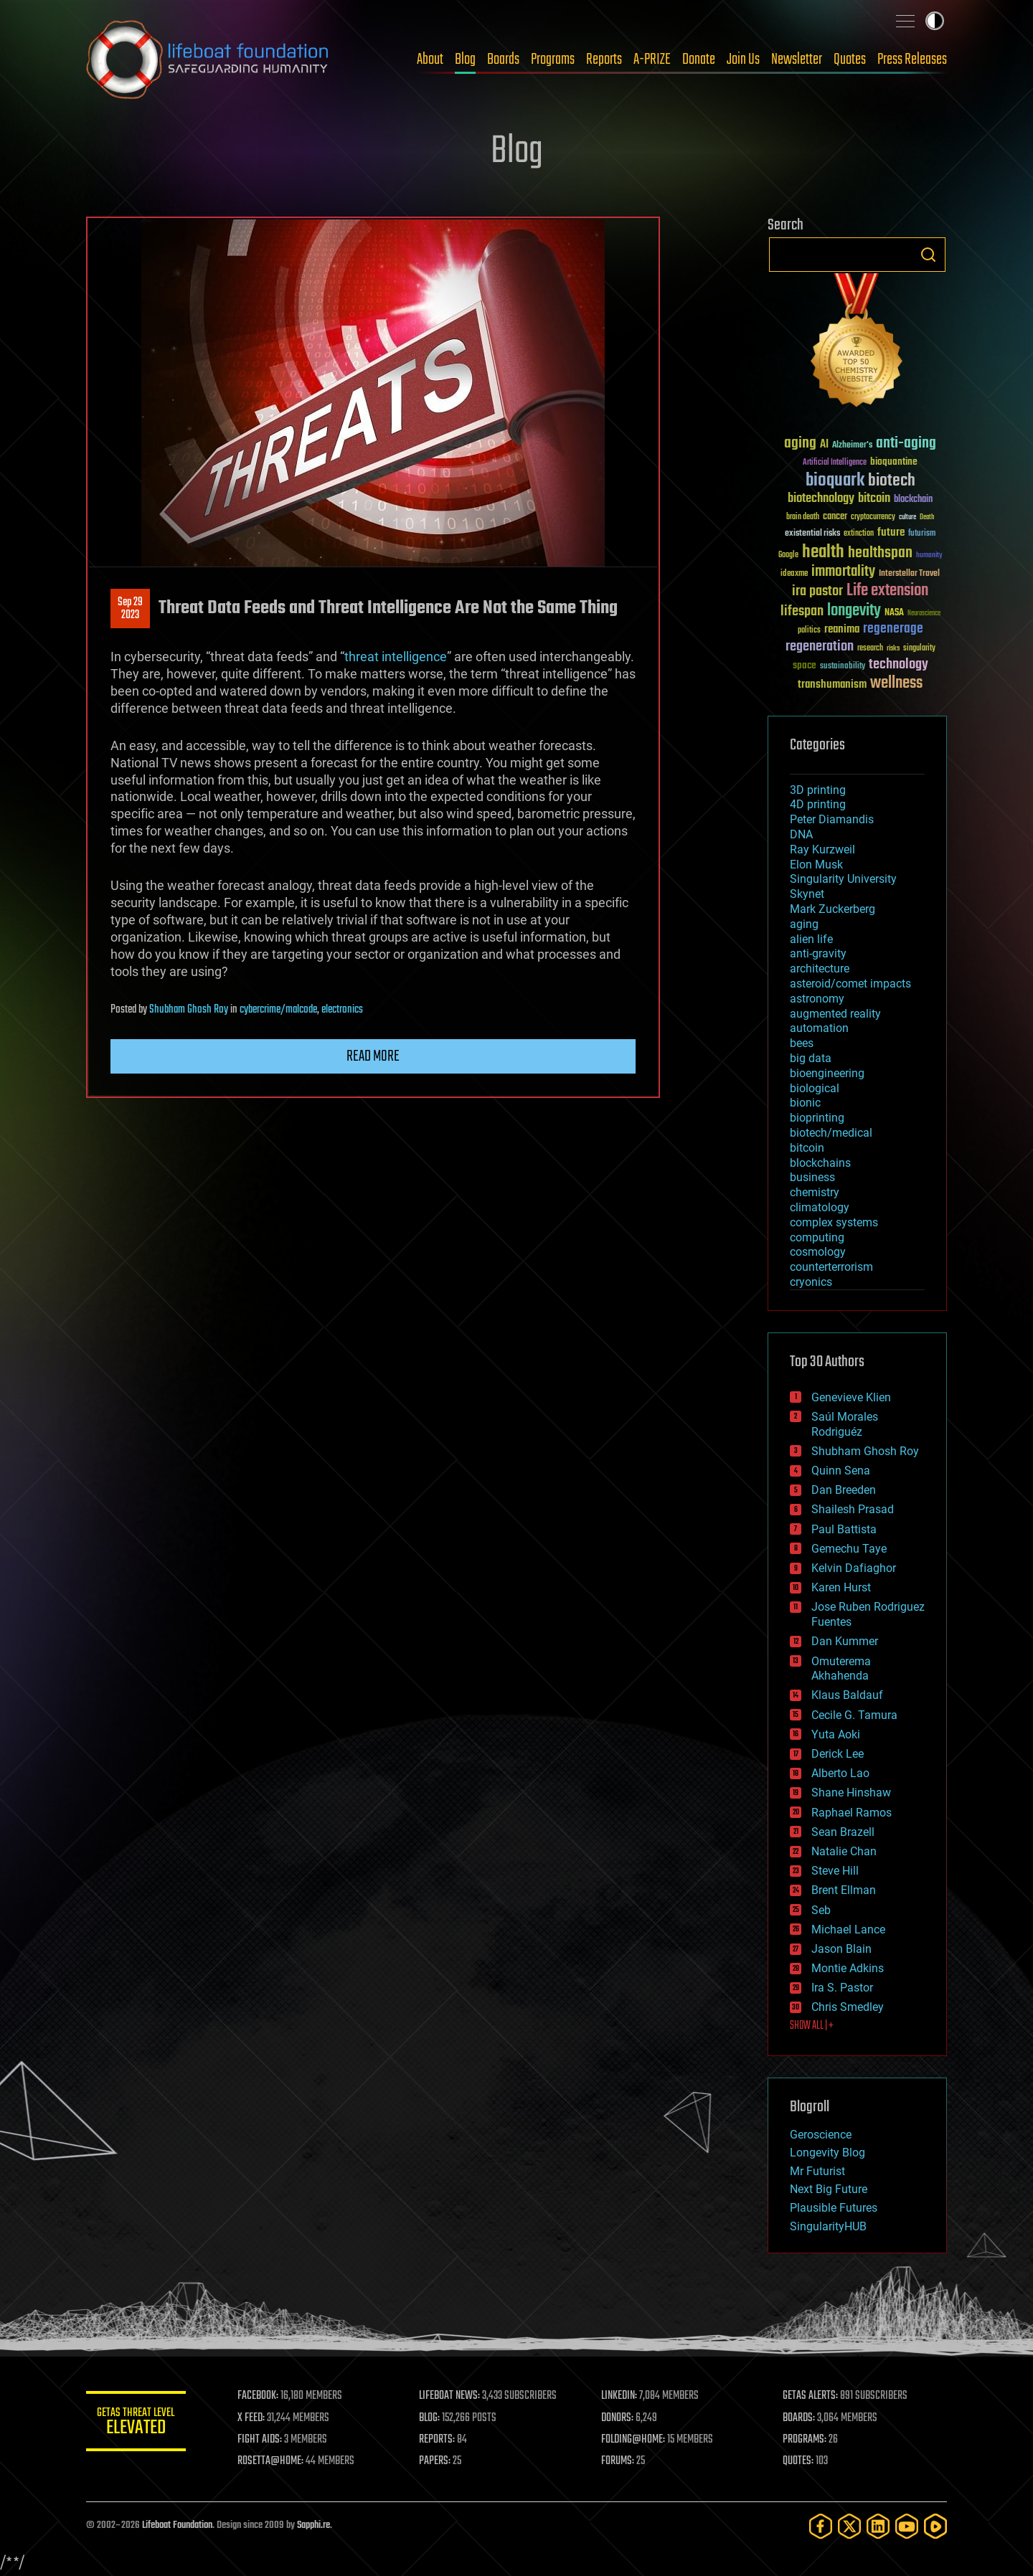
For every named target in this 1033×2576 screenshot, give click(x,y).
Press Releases (912, 59)
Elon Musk (816, 864)
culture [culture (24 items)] (907, 517)
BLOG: (430, 2418)
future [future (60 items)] (891, 532)
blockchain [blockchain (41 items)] (913, 500)
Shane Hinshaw (851, 1792)
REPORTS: (438, 2439)
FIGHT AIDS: (260, 2439)
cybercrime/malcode (278, 1009)
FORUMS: (618, 2461)
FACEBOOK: (258, 2396)
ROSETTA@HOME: (271, 2461)
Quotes (850, 59)
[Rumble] (935, 2526)
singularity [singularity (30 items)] (919, 648)
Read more (373, 1056)
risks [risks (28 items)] (893, 648)
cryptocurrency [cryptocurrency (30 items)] (873, 517)
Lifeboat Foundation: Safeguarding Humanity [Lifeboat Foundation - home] (208, 59)
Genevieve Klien (851, 1397)
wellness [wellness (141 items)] (896, 683)
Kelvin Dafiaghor (853, 1568)
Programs (553, 59)
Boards (503, 59)
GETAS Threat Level (136, 2423)
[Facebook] (820, 2526)
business (812, 1177)
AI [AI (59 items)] (824, 445)
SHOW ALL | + (812, 2026)
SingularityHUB (828, 2226)
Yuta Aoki (835, 1734)
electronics (342, 1009)
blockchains (820, 1163)
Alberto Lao (840, 1773)
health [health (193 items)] (823, 552)
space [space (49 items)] (804, 665)
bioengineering (827, 1073)
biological (814, 1088)
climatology (819, 1207)
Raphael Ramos (851, 1812)
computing (817, 1237)
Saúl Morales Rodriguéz (844, 1424)
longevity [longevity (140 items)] (854, 611)
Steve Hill (835, 1870)
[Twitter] (849, 2526)
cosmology (818, 1252)
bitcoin (807, 1148)
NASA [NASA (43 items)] (894, 613)
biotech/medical (831, 1133)
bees (801, 1043)
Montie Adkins (847, 1968)
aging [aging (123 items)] (800, 444)
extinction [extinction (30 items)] (859, 534)
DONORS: (618, 2418)
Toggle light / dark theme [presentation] (934, 20)
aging (804, 924)
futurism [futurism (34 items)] (921, 534)
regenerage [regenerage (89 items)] (893, 629)
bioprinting (817, 1117)
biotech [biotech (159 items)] (891, 481)
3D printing (818, 790)
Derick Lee (837, 1754)
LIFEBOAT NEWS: (450, 2396)
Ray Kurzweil (822, 849)
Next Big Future (828, 2189)
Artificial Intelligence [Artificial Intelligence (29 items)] (835, 463)
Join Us (743, 59)
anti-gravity (818, 953)
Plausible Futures (833, 2208)
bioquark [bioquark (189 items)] (835, 480)
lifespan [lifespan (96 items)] (802, 611)
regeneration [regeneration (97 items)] (820, 646)
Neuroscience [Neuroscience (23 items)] (923, 614)
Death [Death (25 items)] (927, 517)
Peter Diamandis (832, 819)
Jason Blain (841, 1949)
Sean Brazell (842, 1832)
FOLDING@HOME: (634, 2439)
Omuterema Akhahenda (841, 1668)
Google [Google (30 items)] (788, 555)
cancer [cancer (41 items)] (835, 517)
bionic (805, 1102)
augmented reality (835, 1014)
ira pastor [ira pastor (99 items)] (817, 591)
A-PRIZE (652, 59)
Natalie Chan (844, 1851)
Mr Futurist (817, 2171)
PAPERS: (435, 2461)
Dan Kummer (844, 1641)
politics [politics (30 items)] (809, 630)
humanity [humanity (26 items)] (929, 555)
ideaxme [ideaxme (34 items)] (794, 574)
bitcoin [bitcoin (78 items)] (874, 498)
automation (819, 1028)
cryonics (811, 1282)
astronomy (817, 998)
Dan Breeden (843, 1490)
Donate (698, 59)
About (430, 59)
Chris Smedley (847, 2007)
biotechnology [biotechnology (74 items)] (821, 498)
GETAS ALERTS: (811, 2396)
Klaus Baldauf (847, 1695)
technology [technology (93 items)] (898, 665)
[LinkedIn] (878, 2526)
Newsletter (796, 59)
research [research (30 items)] (870, 648)
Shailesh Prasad (852, 1509)
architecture (819, 968)
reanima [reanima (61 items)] (841, 629)
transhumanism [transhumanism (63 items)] (832, 684)
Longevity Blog (827, 2152)
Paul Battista (844, 1529)
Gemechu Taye (849, 1548)
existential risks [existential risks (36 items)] (812, 534)
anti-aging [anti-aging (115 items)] (906, 444)
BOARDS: (799, 2418)
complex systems (834, 1222)
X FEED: (251, 2418)
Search (928, 254)
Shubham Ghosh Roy (188, 1009)
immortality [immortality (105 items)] (843, 571)
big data (810, 1058)
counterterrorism (831, 1267)
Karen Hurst (841, 1587)
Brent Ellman (843, 1890)
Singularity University (843, 879)
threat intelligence (395, 656)
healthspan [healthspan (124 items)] (880, 553)
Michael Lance (848, 1929)
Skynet (807, 894)
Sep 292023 (130, 609)
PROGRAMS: (805, 2439)
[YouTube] (906, 2526)
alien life (811, 939)
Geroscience (821, 2134)
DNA (801, 834)
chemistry (814, 1192)
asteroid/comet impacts (850, 983)
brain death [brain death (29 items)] (802, 517)
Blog (465, 59)
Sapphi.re (313, 2525)
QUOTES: (798, 2461)
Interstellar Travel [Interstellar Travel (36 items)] (909, 574)
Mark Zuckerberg (832, 909)
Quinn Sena (840, 1470)
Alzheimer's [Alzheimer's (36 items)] (852, 445)
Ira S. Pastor (842, 1987)
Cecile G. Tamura (854, 1715)
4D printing (818, 804)
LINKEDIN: (620, 2396)
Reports (604, 59)
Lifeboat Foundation (177, 2525)
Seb (821, 1910)
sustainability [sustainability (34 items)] (842, 667)
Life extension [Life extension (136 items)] (887, 591)
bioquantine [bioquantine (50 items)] (894, 461)
